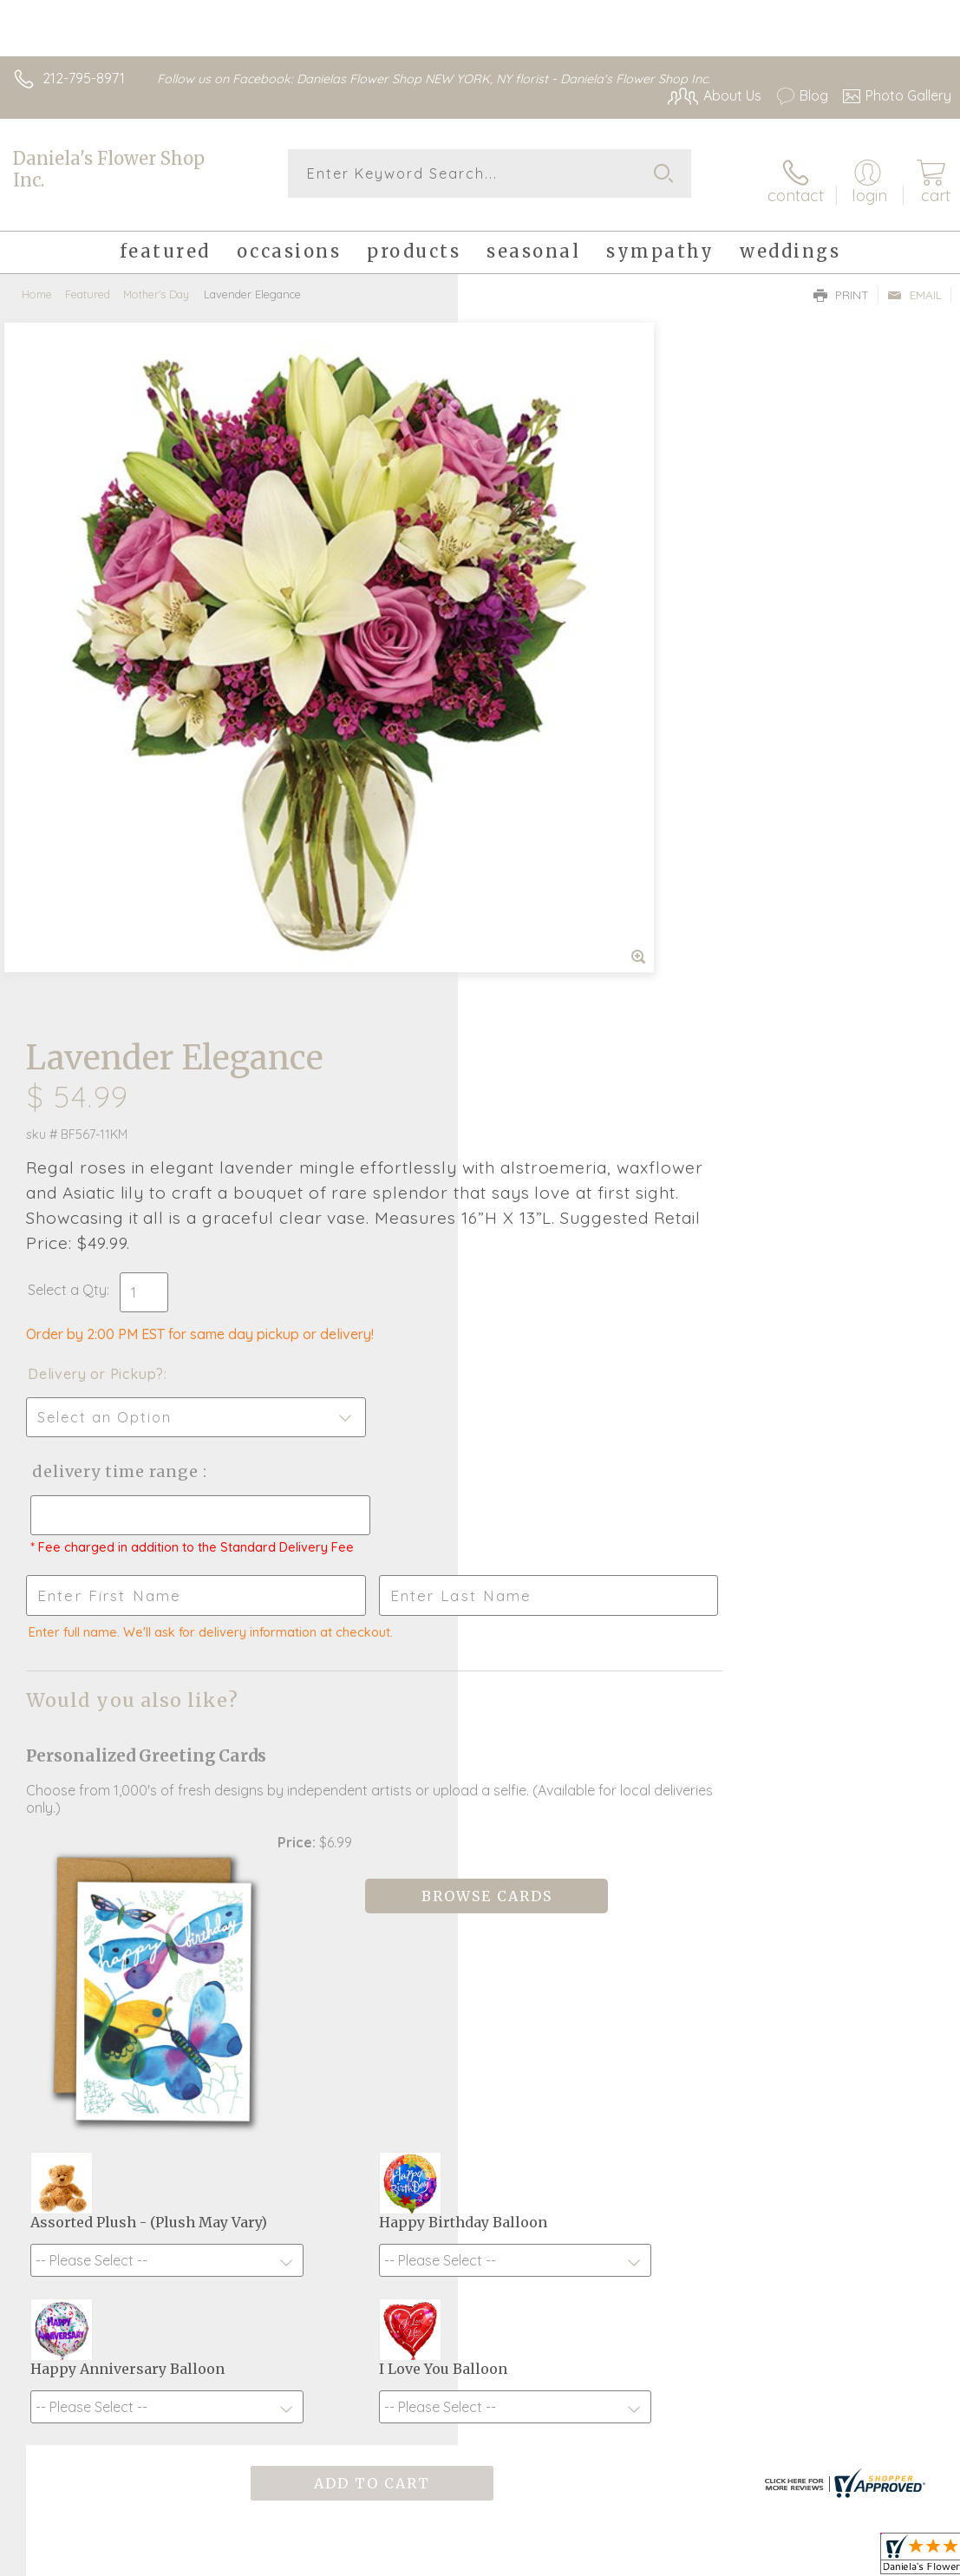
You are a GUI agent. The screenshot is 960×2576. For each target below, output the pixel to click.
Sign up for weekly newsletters (480, 2140)
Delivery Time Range (571, 765)
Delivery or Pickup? (554, 668)
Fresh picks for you (480, 2045)
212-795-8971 (83, 78)
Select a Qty (525, 583)
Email (914, 283)
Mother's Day (156, 282)
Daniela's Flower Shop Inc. (109, 169)
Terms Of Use (554, 2565)
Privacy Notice (656, 2565)
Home (37, 282)
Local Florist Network (780, 2565)
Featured (87, 282)
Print (841, 283)
